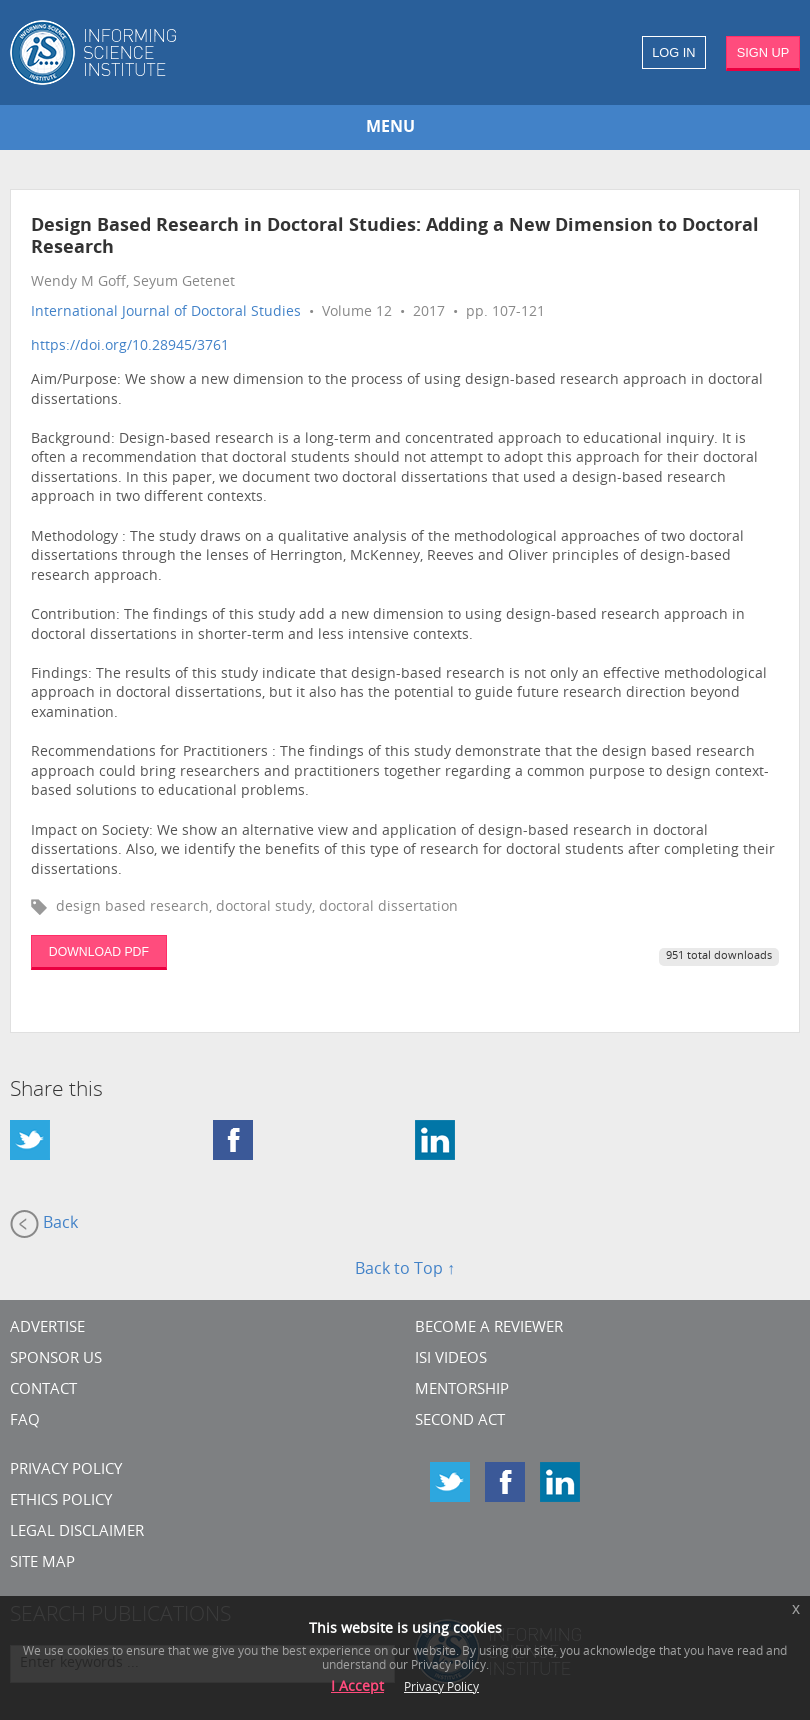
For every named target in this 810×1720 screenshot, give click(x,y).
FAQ (25, 1421)
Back (44, 1224)
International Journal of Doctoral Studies (166, 312)
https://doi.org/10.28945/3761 (130, 346)
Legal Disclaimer (77, 1532)
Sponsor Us (56, 1359)
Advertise (47, 1328)
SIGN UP (763, 52)
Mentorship (462, 1390)
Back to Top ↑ (405, 1270)
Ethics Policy (61, 1501)
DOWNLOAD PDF (99, 952)
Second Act (460, 1421)
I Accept (357, 1687)
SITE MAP (42, 1563)
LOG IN (673, 52)
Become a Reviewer (489, 1328)
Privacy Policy (66, 1470)
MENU (390, 128)
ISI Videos (451, 1359)
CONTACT (43, 1390)
